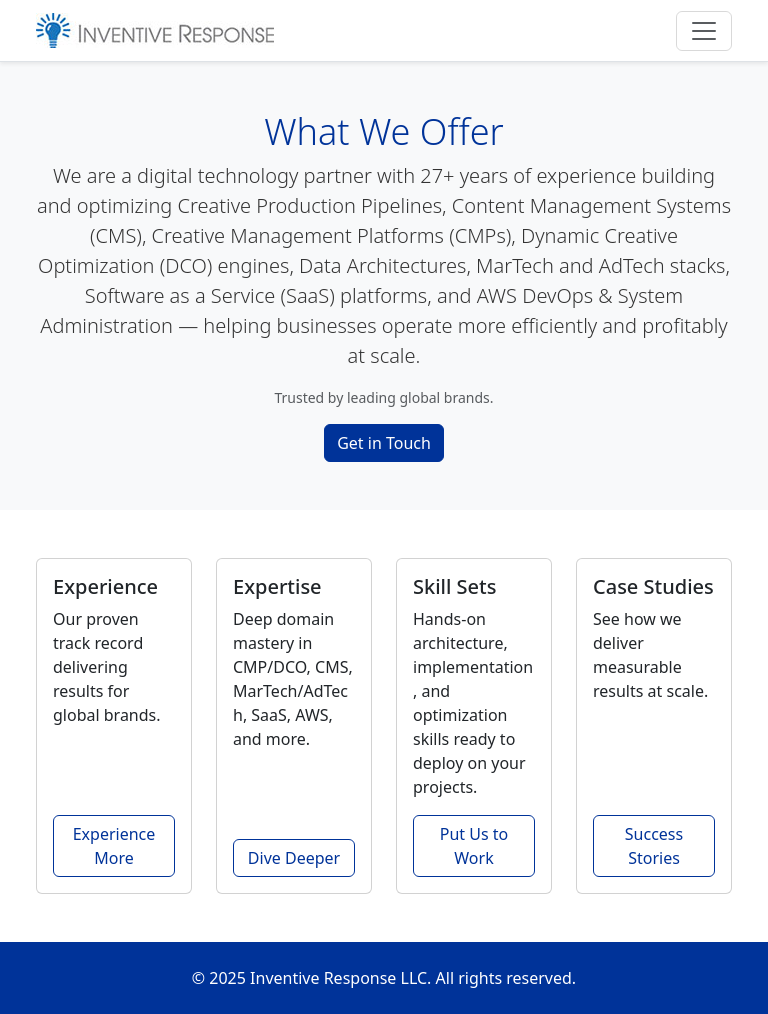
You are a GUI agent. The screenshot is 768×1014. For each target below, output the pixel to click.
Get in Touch (384, 443)
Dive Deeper (294, 858)
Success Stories (654, 846)
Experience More (114, 846)
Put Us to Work (474, 846)
